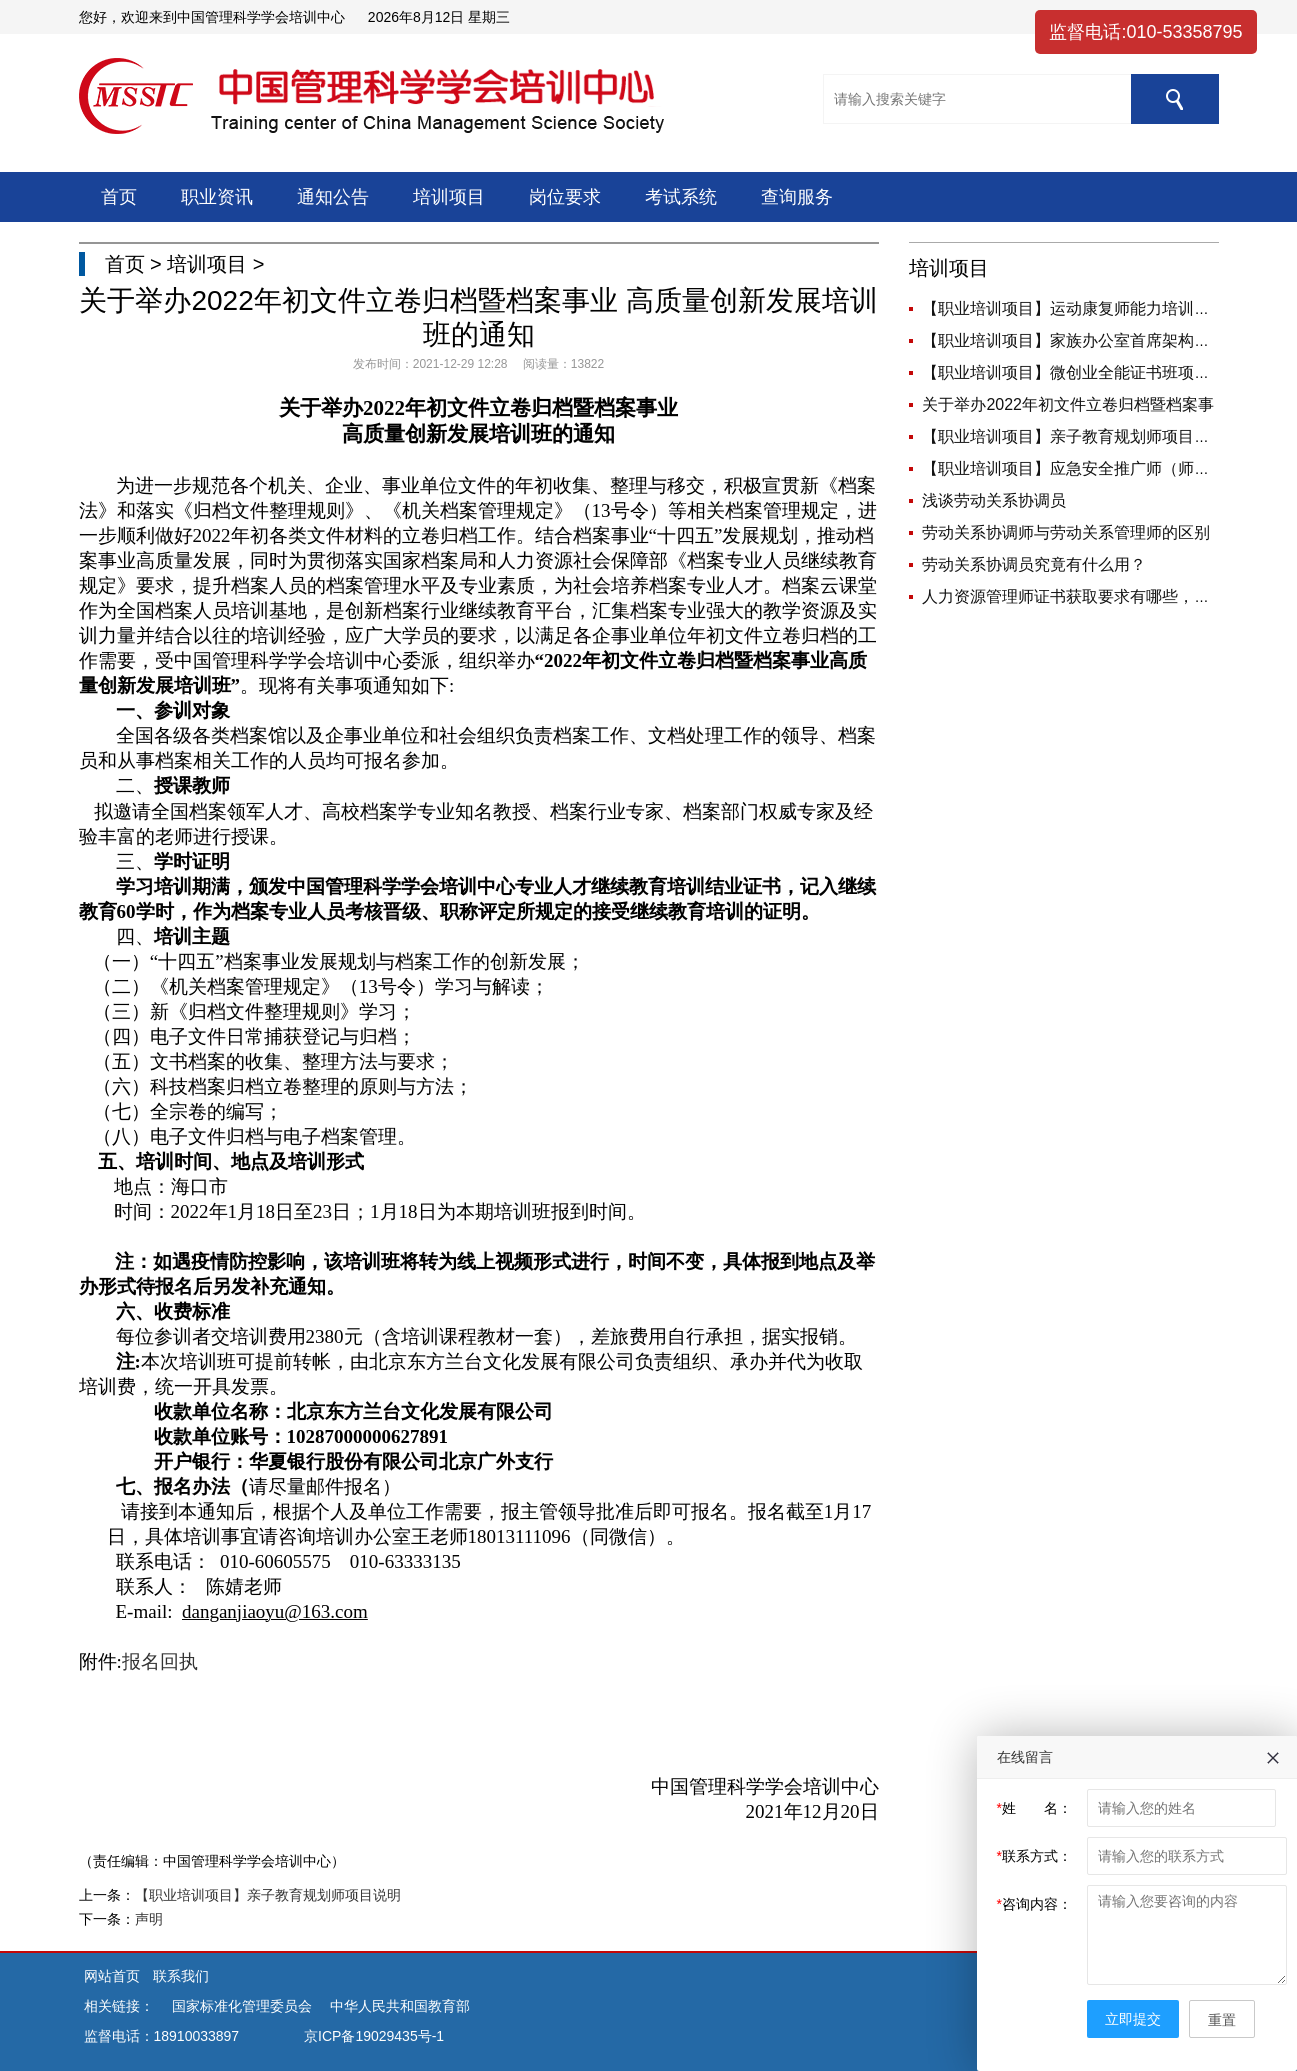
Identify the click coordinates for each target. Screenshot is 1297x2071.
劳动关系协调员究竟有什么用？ (1034, 564)
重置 (1222, 2020)
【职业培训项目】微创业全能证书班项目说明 (1082, 372)
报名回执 (160, 1661)
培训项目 (449, 197)
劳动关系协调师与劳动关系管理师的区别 (1066, 532)
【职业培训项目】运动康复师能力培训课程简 (1082, 308)
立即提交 (1133, 2019)
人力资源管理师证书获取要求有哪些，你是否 (1082, 596)
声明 (149, 1919)
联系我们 (181, 1976)
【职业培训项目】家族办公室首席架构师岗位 (1082, 340)
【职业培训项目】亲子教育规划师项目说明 (268, 1895)
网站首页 (114, 1976)
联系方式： (1034, 1856)
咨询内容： (1034, 1904)
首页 (119, 197)
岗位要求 (565, 197)
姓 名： (1034, 1808)
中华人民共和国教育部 (400, 2006)
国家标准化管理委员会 (242, 2006)
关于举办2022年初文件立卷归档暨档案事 (1068, 404)
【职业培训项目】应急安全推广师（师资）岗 (1082, 468)
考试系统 (681, 197)
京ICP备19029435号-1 (374, 2036)
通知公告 (333, 197)
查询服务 (797, 197)
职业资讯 (217, 197)
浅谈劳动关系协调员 (994, 500)
